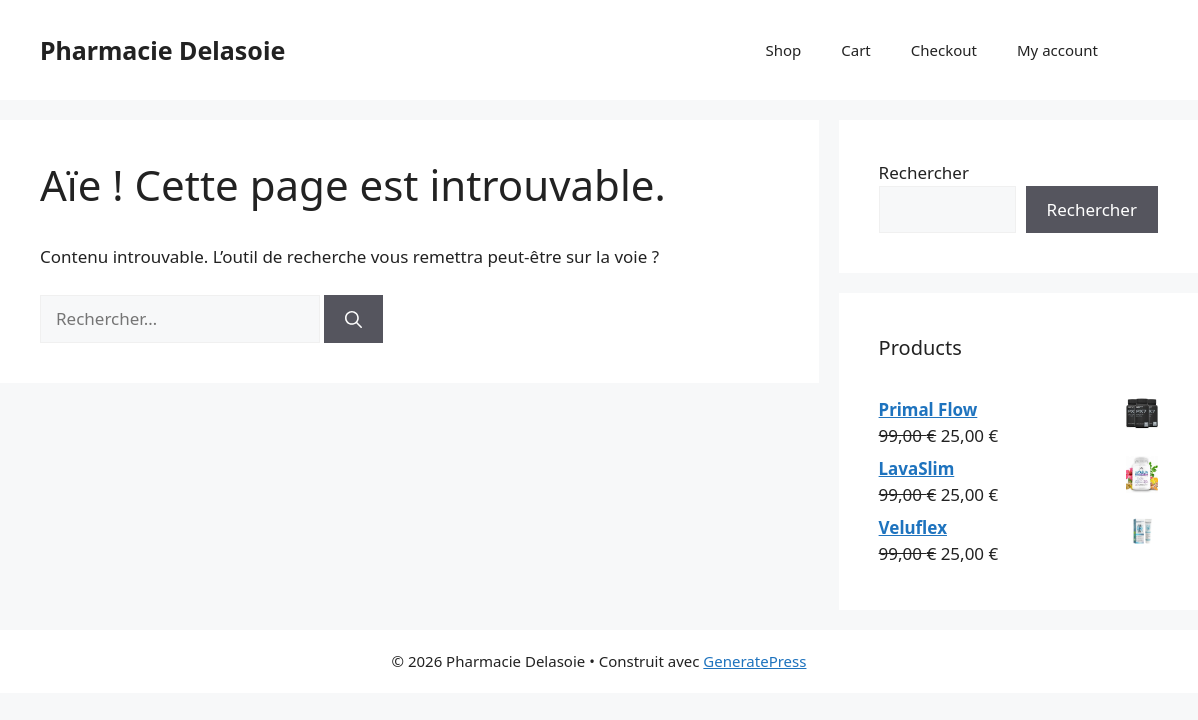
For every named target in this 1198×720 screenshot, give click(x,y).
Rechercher (924, 172)
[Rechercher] (353, 319)
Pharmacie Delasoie (162, 50)
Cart (856, 50)
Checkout (944, 50)
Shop (783, 50)
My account (1057, 50)
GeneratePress (754, 661)
